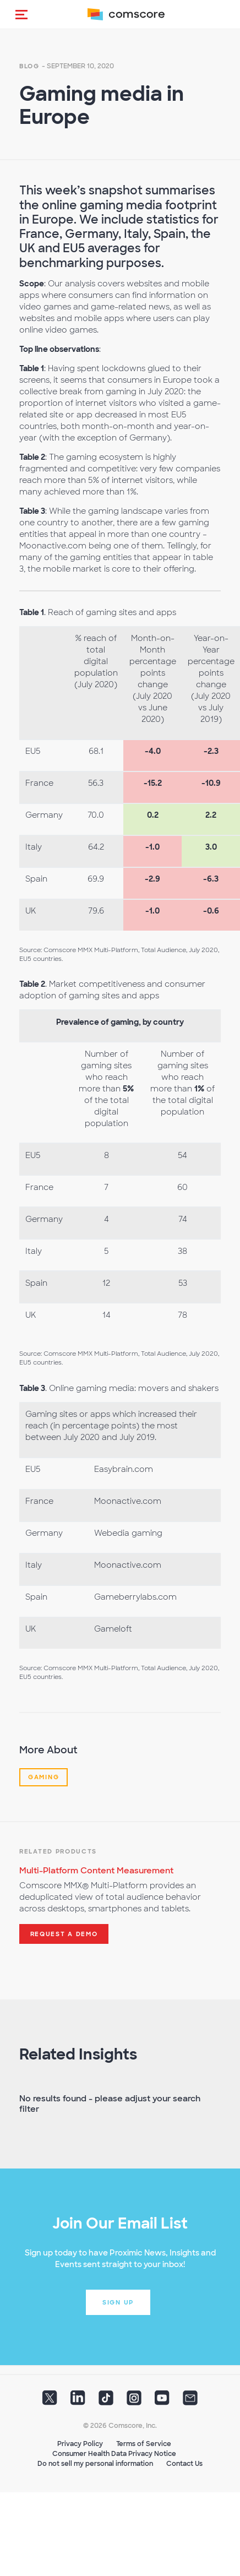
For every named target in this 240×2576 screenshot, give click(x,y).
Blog (29, 66)
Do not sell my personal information (95, 2463)
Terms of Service (143, 2443)
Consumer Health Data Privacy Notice (114, 2453)
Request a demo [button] (64, 1934)
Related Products (58, 1851)
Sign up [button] (118, 2302)
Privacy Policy (80, 2443)
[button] (21, 14)
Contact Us (184, 2463)
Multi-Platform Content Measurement (96, 1870)
